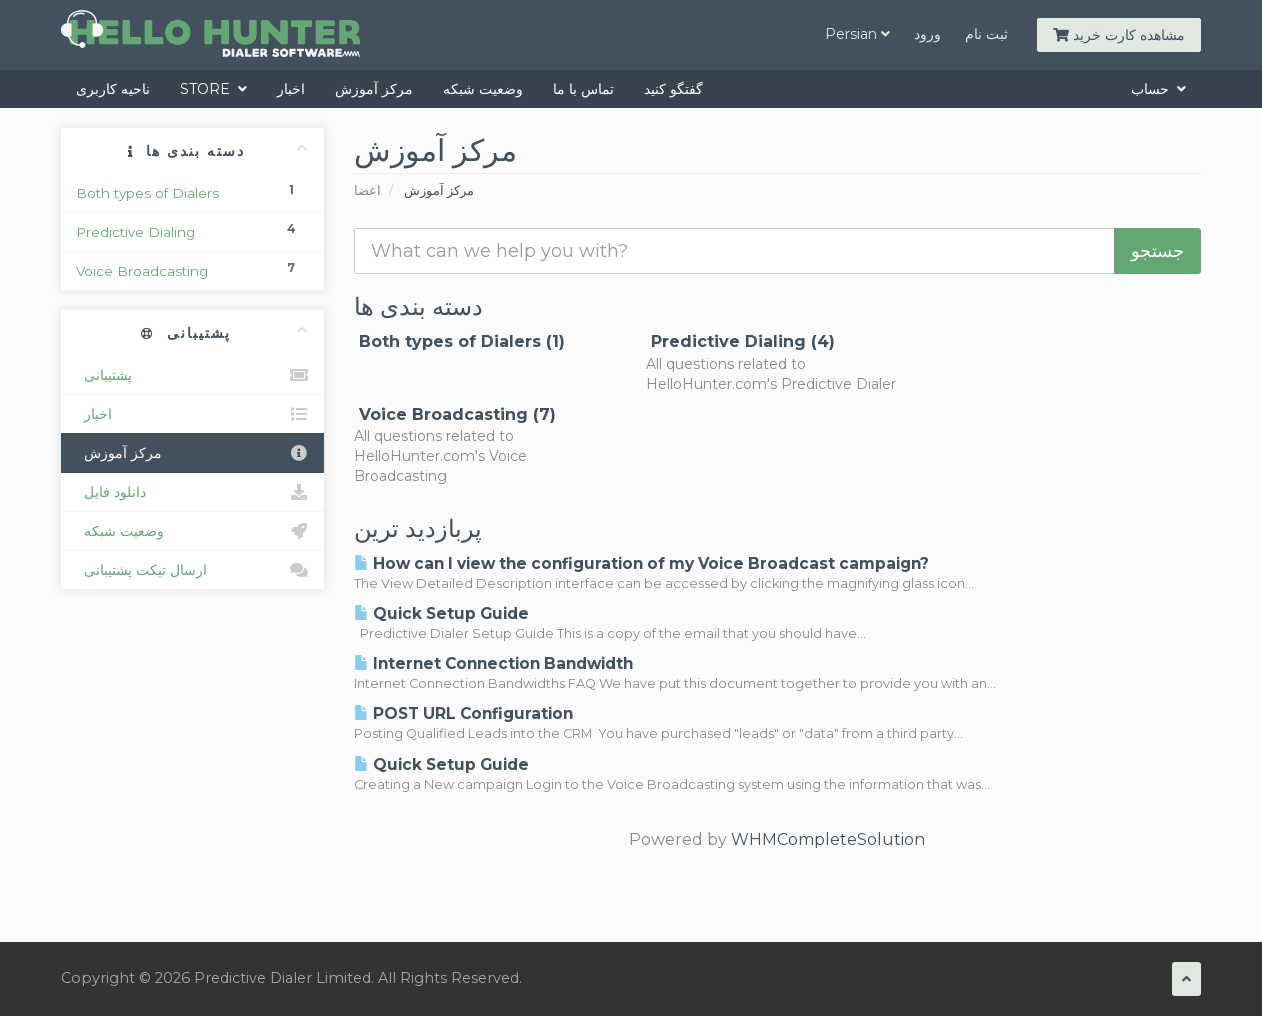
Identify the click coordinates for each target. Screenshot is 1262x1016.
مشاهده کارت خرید (1119, 35)
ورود (927, 34)
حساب (1158, 89)
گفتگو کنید (673, 89)
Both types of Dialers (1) (459, 341)
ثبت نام (986, 34)
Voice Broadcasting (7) (455, 414)
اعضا (367, 190)
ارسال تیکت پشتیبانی (192, 570)
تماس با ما (583, 89)
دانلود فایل (192, 492)
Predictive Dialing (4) (740, 341)
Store (213, 89)
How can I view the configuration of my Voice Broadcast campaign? (641, 563)
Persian (857, 34)
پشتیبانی (192, 375)
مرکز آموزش (374, 89)
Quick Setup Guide (441, 613)
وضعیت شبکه (483, 89)
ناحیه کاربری (113, 89)
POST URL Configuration (463, 713)
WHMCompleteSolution (828, 839)
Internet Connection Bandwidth (493, 663)
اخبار (291, 89)
